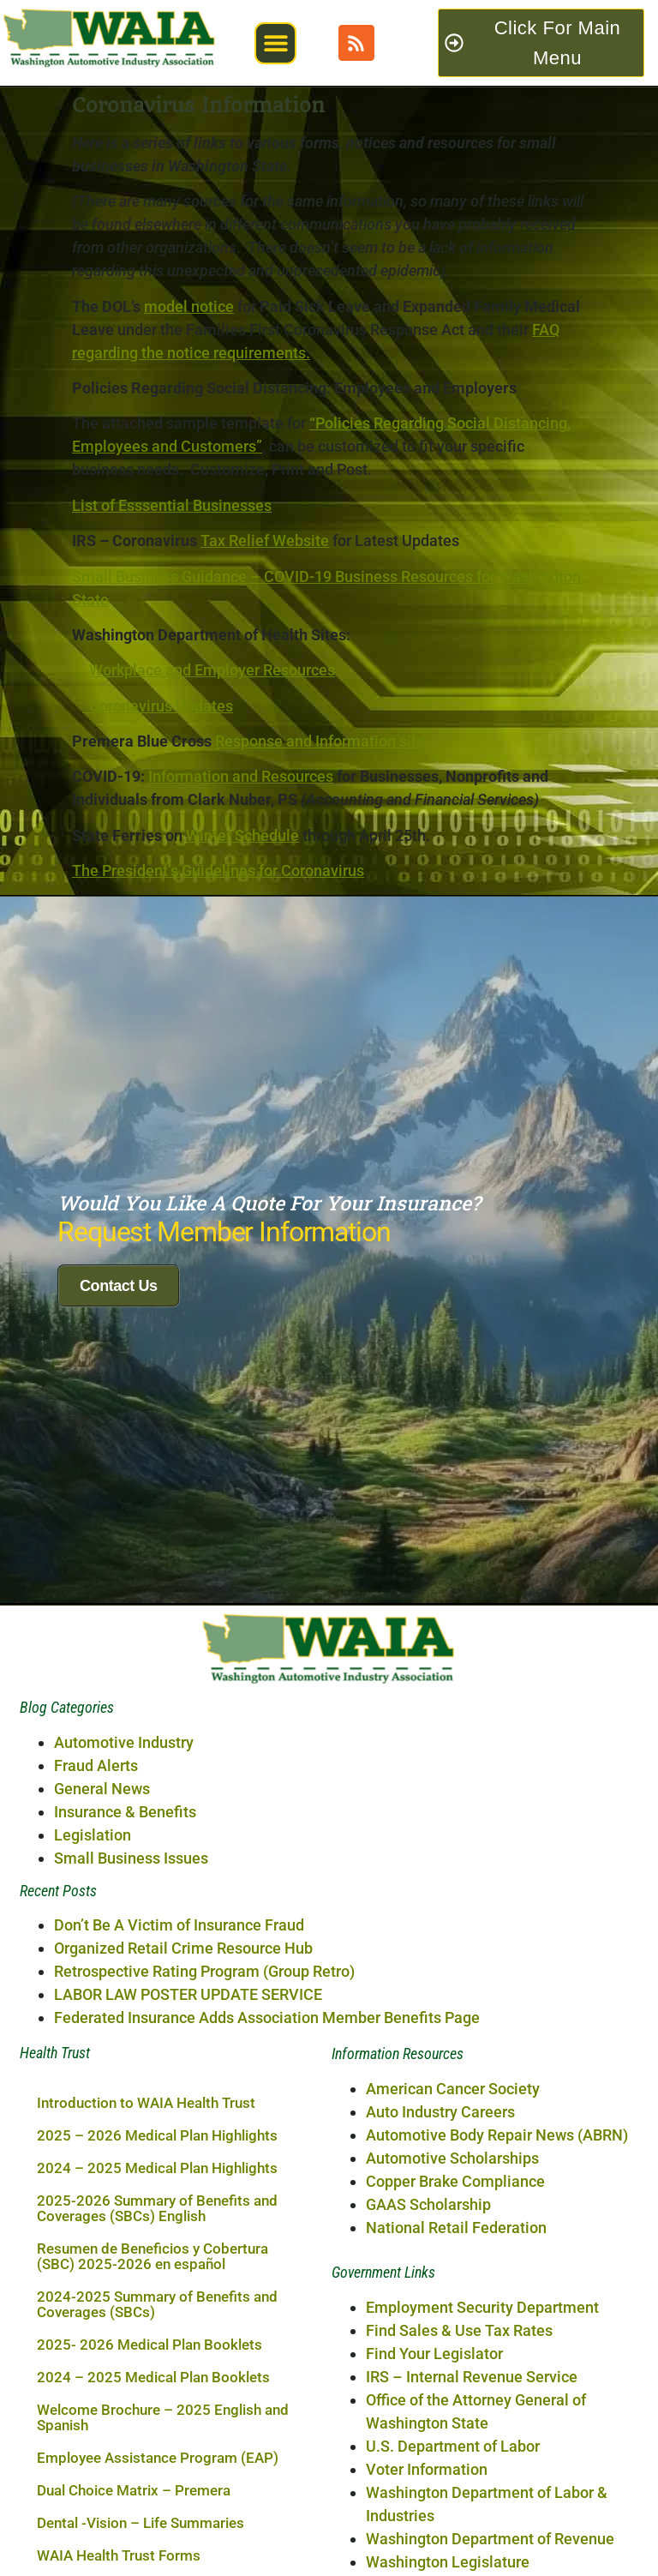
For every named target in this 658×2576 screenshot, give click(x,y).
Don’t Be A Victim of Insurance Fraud (179, 2097)
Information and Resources (240, 776)
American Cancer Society (453, 2260)
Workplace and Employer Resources (212, 670)
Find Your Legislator (434, 2525)
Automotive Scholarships (452, 2330)
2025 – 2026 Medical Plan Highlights (157, 2307)
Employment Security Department (482, 2479)
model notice (189, 306)
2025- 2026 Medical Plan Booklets (149, 2516)
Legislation (92, 2006)
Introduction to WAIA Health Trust (146, 2275)
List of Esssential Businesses (172, 505)
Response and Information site (320, 741)
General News (102, 1960)
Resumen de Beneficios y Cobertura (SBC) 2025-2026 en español (152, 2428)
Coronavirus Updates (157, 706)
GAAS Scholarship (428, 2376)
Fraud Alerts (96, 1937)
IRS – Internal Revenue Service (471, 2548)
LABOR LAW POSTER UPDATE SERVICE (188, 2167)
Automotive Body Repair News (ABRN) (497, 2306)
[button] (275, 43)
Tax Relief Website (264, 540)
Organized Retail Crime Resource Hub (183, 2120)
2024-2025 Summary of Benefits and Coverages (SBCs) (157, 2476)
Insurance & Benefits (125, 1983)
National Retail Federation (456, 2399)
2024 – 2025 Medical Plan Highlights (157, 2340)
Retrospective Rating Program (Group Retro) (204, 2144)
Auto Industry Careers (440, 2283)
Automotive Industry (124, 1914)
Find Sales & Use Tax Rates (459, 2502)
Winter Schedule (242, 835)
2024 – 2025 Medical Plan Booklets (153, 2549)
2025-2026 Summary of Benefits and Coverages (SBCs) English (157, 2380)
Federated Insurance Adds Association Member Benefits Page (267, 2190)
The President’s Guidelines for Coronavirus (218, 871)
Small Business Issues (131, 2030)
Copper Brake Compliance (455, 2353)
